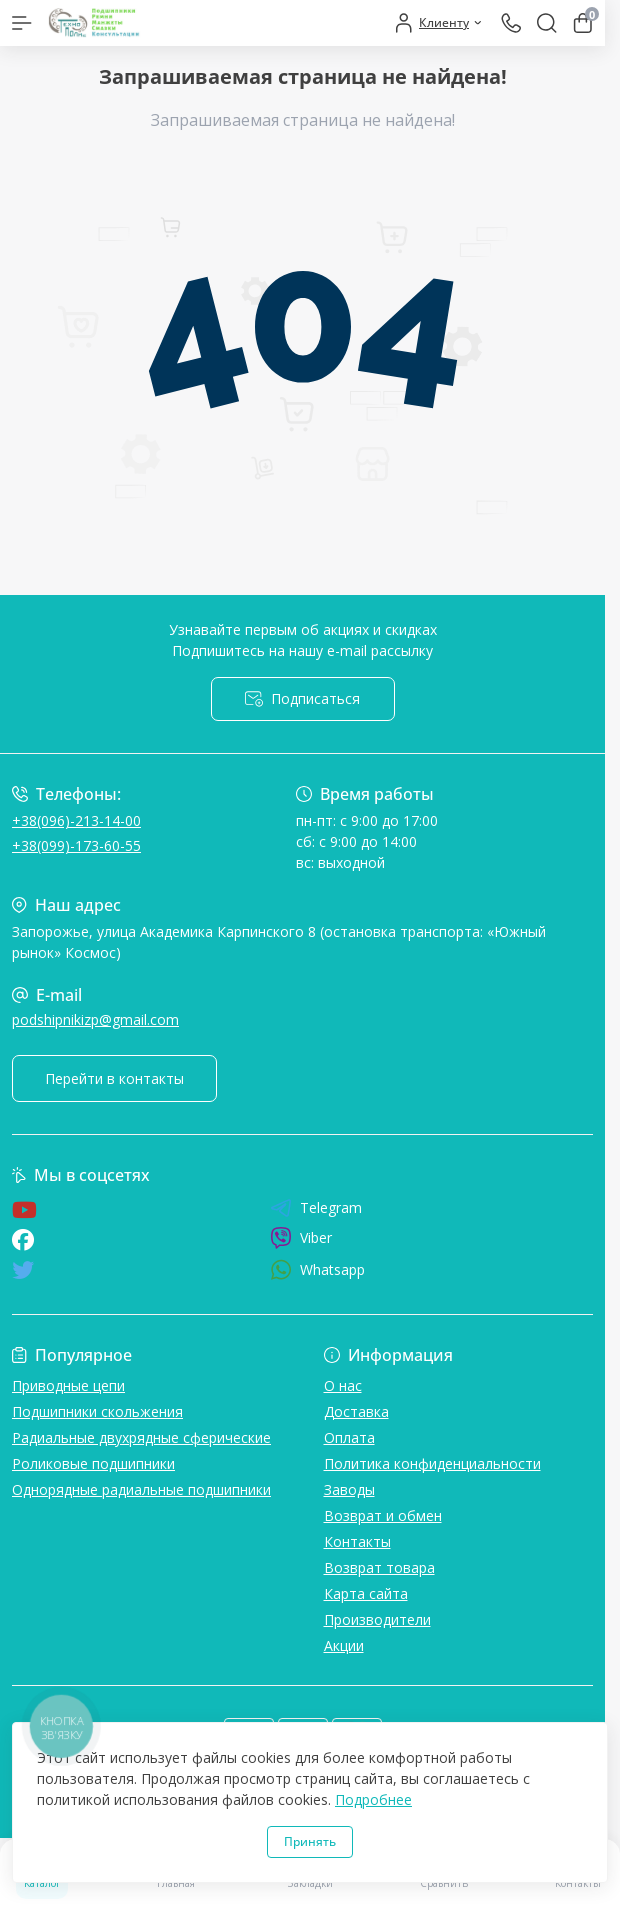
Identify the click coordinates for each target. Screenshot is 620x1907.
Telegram (316, 1208)
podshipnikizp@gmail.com (95, 1019)
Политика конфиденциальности (432, 1463)
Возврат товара (379, 1567)
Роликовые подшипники (93, 1463)
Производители (377, 1619)
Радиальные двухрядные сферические (141, 1437)
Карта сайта (366, 1593)
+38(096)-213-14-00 (76, 820)
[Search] (547, 23)
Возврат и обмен (383, 1515)
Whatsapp (317, 1269)
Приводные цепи (68, 1385)
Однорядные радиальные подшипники (141, 1489)
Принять (310, 1841)
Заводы (349, 1489)
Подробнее (373, 1799)
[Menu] (22, 23)
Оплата (349, 1437)
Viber (301, 1238)
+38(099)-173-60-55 (76, 845)
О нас (343, 1385)
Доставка (356, 1411)
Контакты (357, 1541)
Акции (344, 1645)
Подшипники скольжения (97, 1411)
